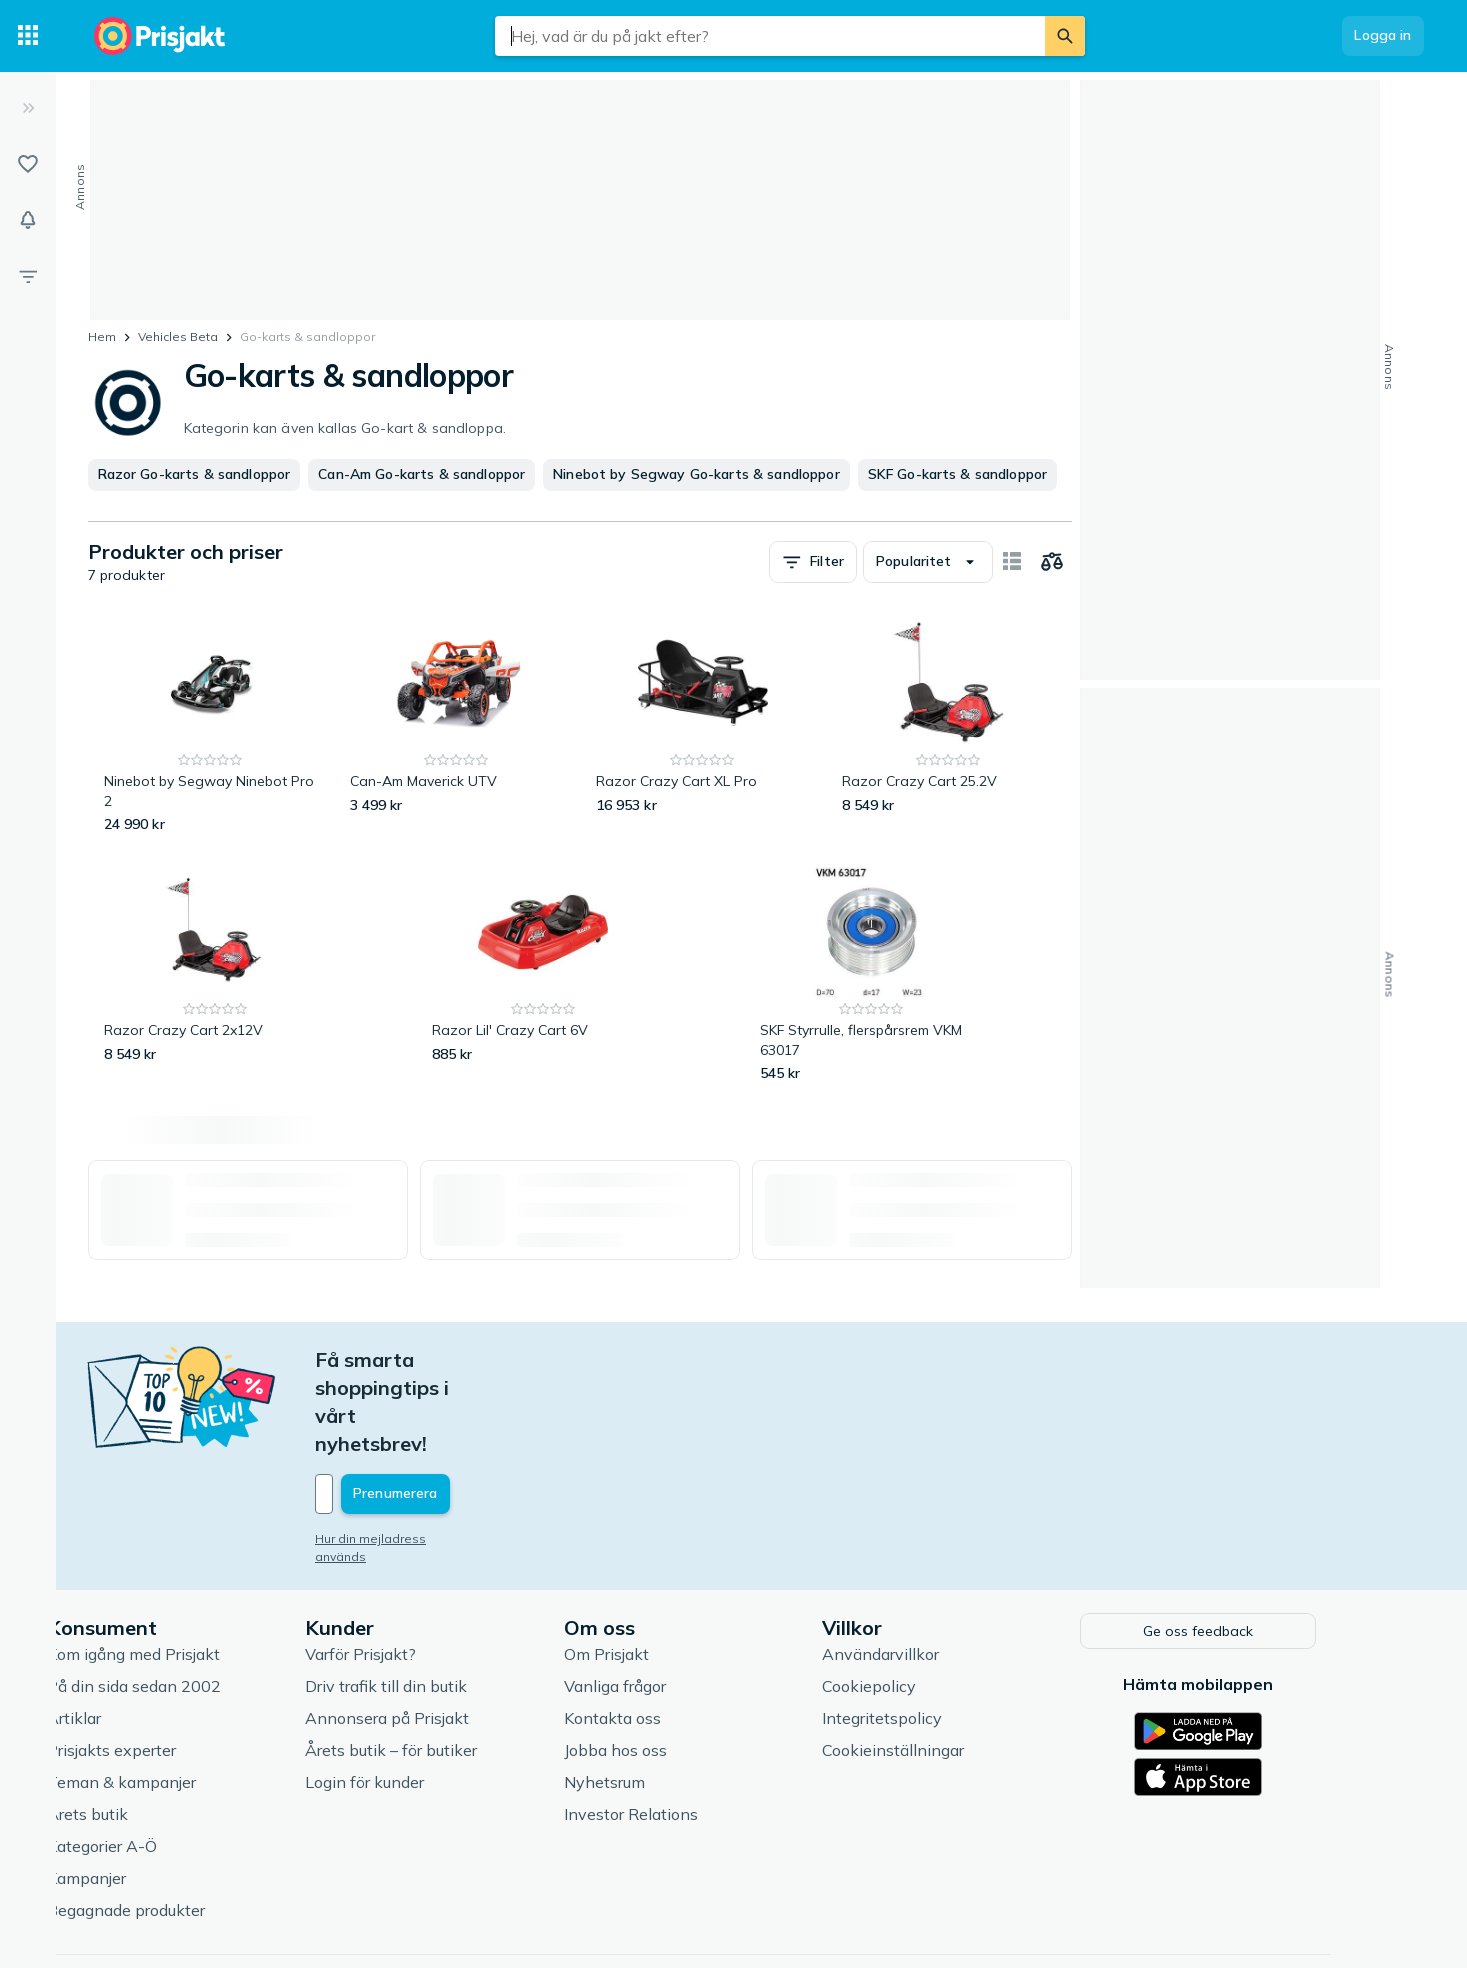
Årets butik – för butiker (444, 1664)
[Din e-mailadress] (499, 1410)
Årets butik (140, 1728)
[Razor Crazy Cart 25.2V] (949, 726)
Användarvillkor (933, 1568)
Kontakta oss (664, 1632)
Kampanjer (139, 1792)
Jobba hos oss (667, 1664)
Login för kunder (417, 1696)
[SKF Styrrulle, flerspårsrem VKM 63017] (871, 975)
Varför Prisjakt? (413, 1568)
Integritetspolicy (935, 1632)
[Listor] (28, 164)
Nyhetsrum (656, 1696)
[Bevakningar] (28, 220)
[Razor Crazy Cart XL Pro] (703, 726)
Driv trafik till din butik (439, 1600)
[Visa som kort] (1012, 562)
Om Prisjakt (658, 1568)
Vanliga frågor (667, 1600)
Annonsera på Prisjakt (440, 1632)
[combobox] (770, 36)
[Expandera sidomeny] (28, 108)
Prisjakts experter (164, 1664)
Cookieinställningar (946, 1664)
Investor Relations (683, 1728)
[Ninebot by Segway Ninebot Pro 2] (211, 726)
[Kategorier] (28, 36)
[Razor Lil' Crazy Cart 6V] (543, 975)
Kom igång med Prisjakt (186, 1568)
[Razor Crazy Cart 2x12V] (215, 975)
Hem (102, 336)
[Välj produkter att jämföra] (1052, 562)
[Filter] (28, 276)
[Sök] (1065, 36)
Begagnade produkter (179, 1824)
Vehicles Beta (178, 336)
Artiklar (127, 1632)
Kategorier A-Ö (155, 1760)
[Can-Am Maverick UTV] (457, 726)
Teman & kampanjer (174, 1696)
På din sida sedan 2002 (187, 1600)
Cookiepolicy (922, 1600)
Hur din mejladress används (450, 1454)
